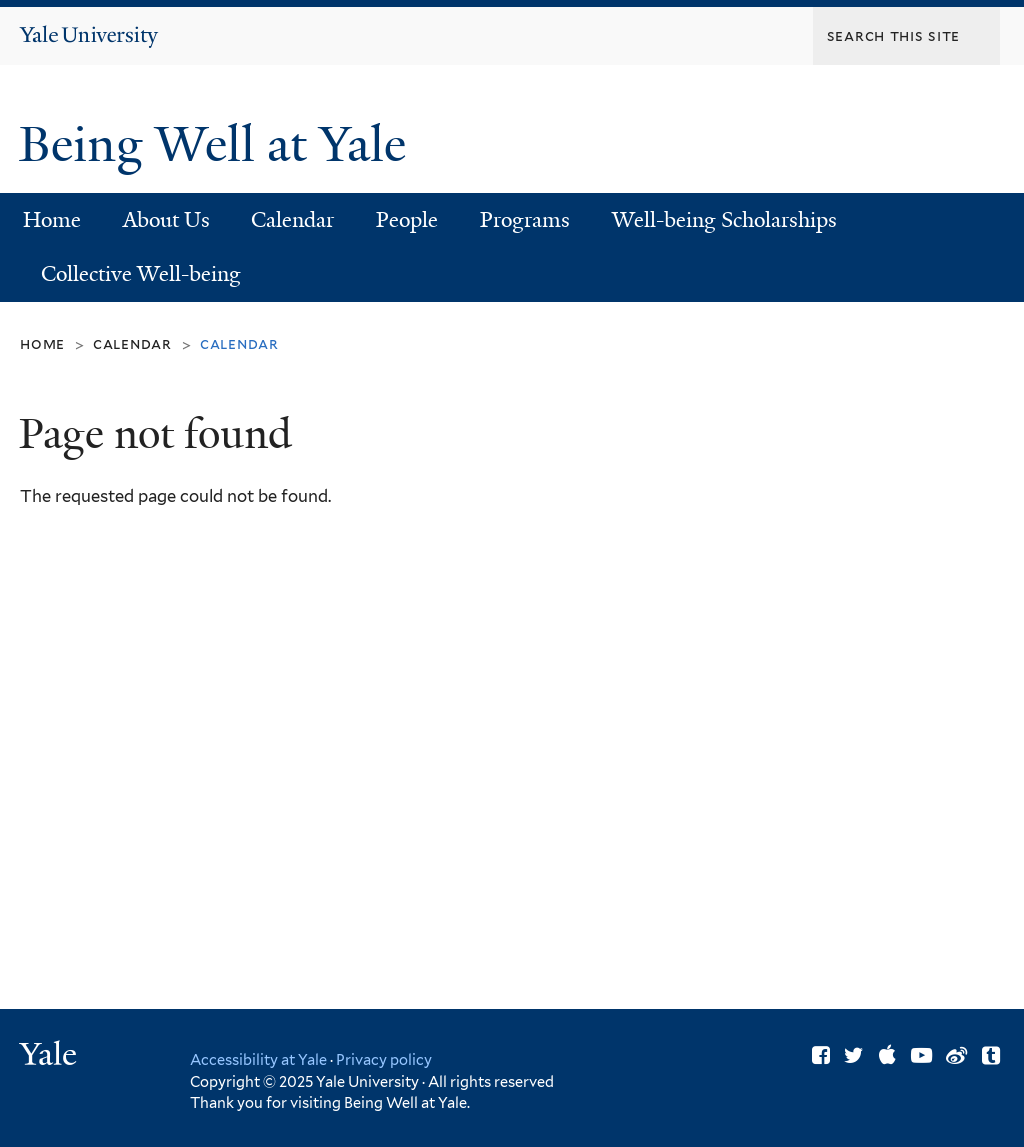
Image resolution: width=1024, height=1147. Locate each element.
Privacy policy (384, 1059)
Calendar (292, 220)
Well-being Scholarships (724, 220)
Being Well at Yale (218, 144)
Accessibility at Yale (258, 1059)
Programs (525, 220)
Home (52, 220)
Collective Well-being (141, 274)
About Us (166, 220)
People (407, 220)
